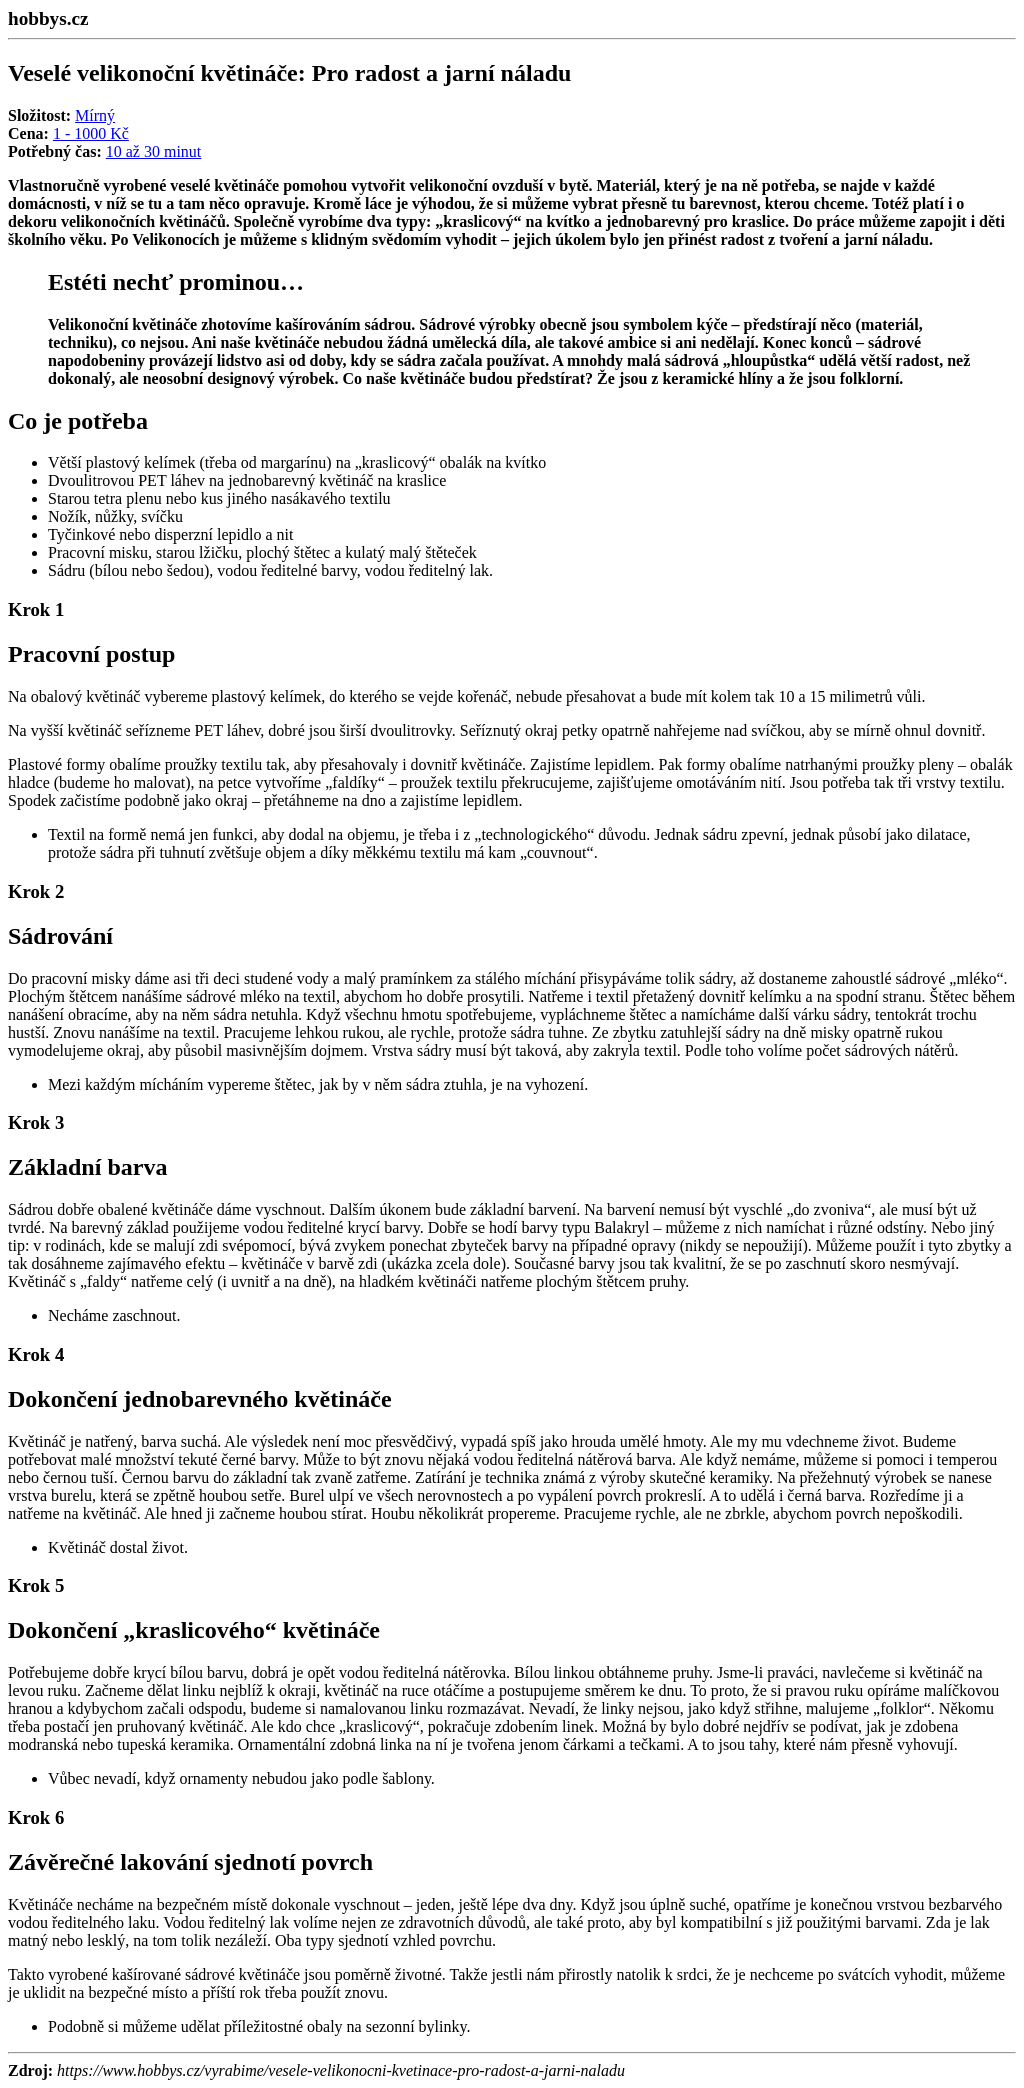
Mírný (95, 115)
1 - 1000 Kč (91, 133)
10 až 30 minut (154, 151)
